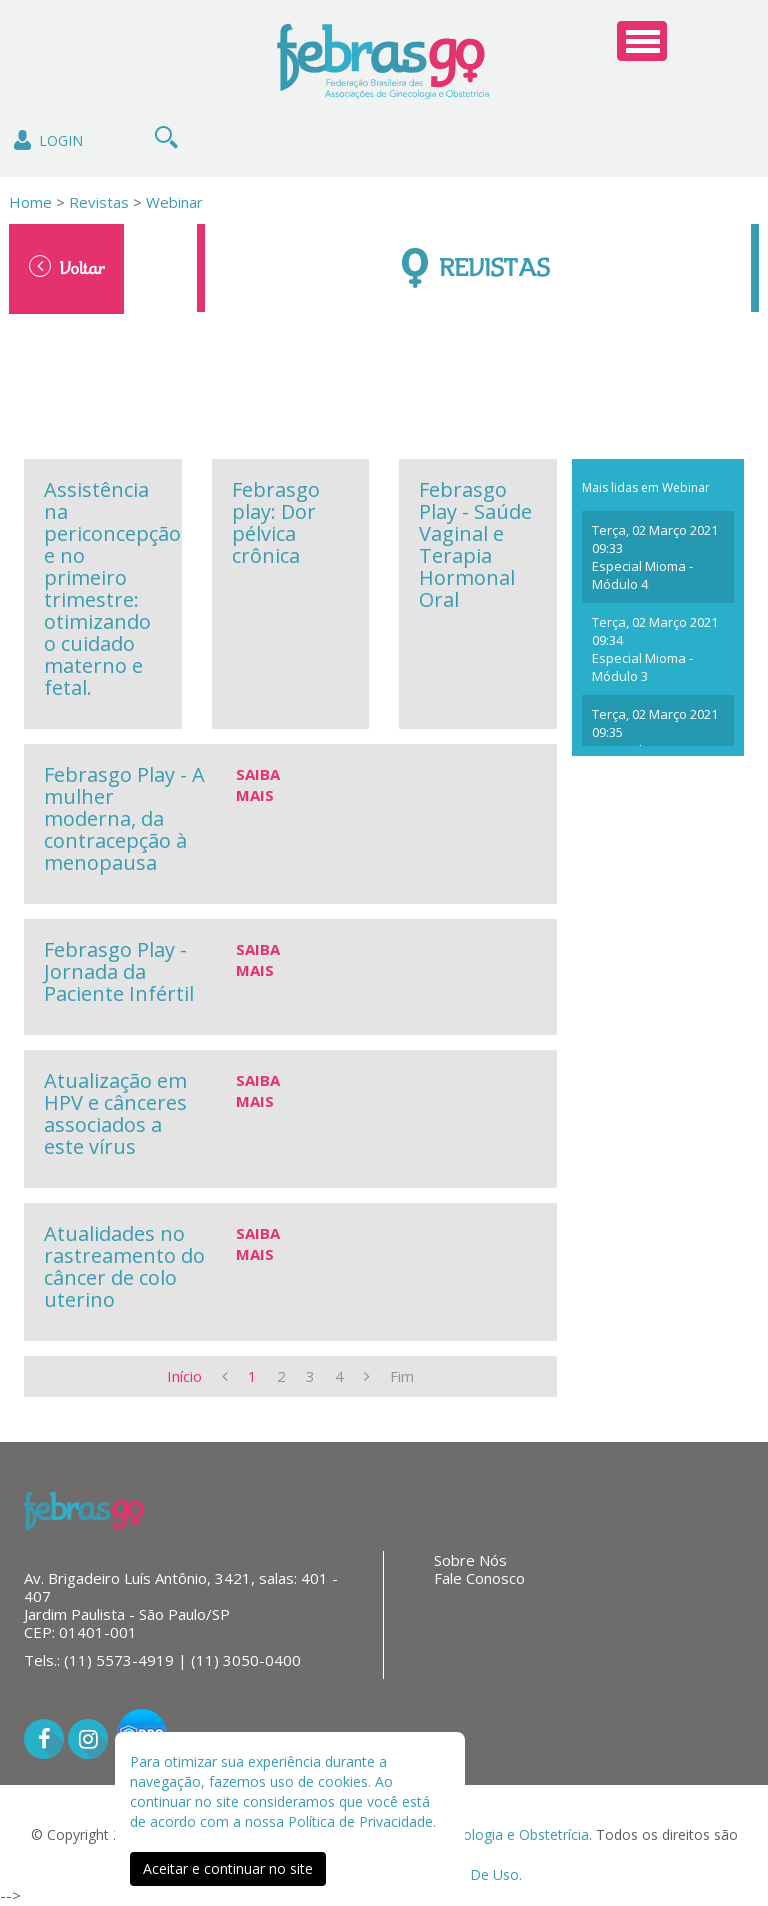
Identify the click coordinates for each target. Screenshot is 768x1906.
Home (30, 202)
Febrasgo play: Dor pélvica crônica (276, 522)
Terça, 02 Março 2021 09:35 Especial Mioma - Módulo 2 (655, 741)
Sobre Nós (470, 1560)
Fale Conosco (479, 1578)
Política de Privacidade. (362, 1821)
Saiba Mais (258, 784)
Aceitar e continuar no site (228, 1868)
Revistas (97, 202)
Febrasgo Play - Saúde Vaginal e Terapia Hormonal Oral (475, 544)
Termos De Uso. (468, 1874)
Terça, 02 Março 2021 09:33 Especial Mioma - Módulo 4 (655, 557)
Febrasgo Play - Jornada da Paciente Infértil (119, 971)
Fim (402, 1376)
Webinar (174, 202)
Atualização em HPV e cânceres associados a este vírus (115, 1113)
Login (46, 140)
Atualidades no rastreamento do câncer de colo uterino (124, 1266)
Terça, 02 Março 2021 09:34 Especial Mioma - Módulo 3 (655, 649)
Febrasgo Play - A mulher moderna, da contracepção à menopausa (124, 818)
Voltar (67, 267)
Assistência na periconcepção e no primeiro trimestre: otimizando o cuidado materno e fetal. (112, 588)
